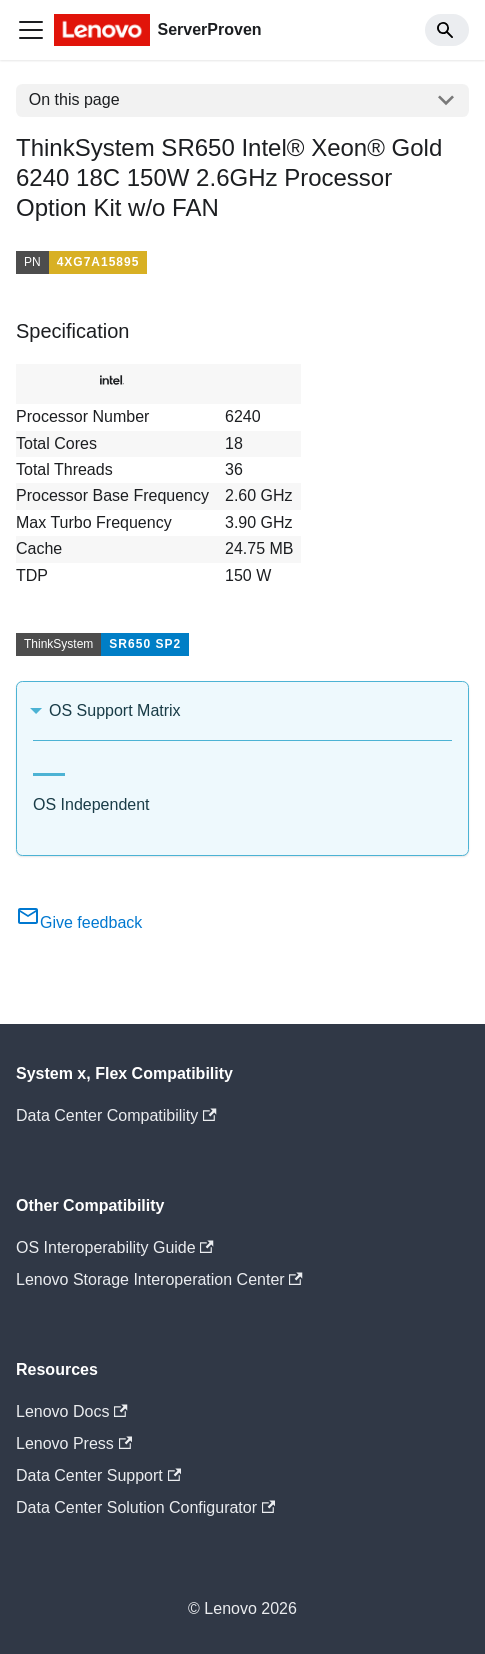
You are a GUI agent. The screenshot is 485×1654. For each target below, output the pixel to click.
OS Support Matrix (115, 710)
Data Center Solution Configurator (145, 1507)
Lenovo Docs (72, 1411)
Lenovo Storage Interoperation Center (159, 1279)
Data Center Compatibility (116, 1115)
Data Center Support (98, 1475)
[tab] (49, 766)
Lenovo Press (74, 1443)
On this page (74, 99)
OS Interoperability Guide (115, 1247)
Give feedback (79, 922)
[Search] (447, 30)
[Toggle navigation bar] (31, 30)
